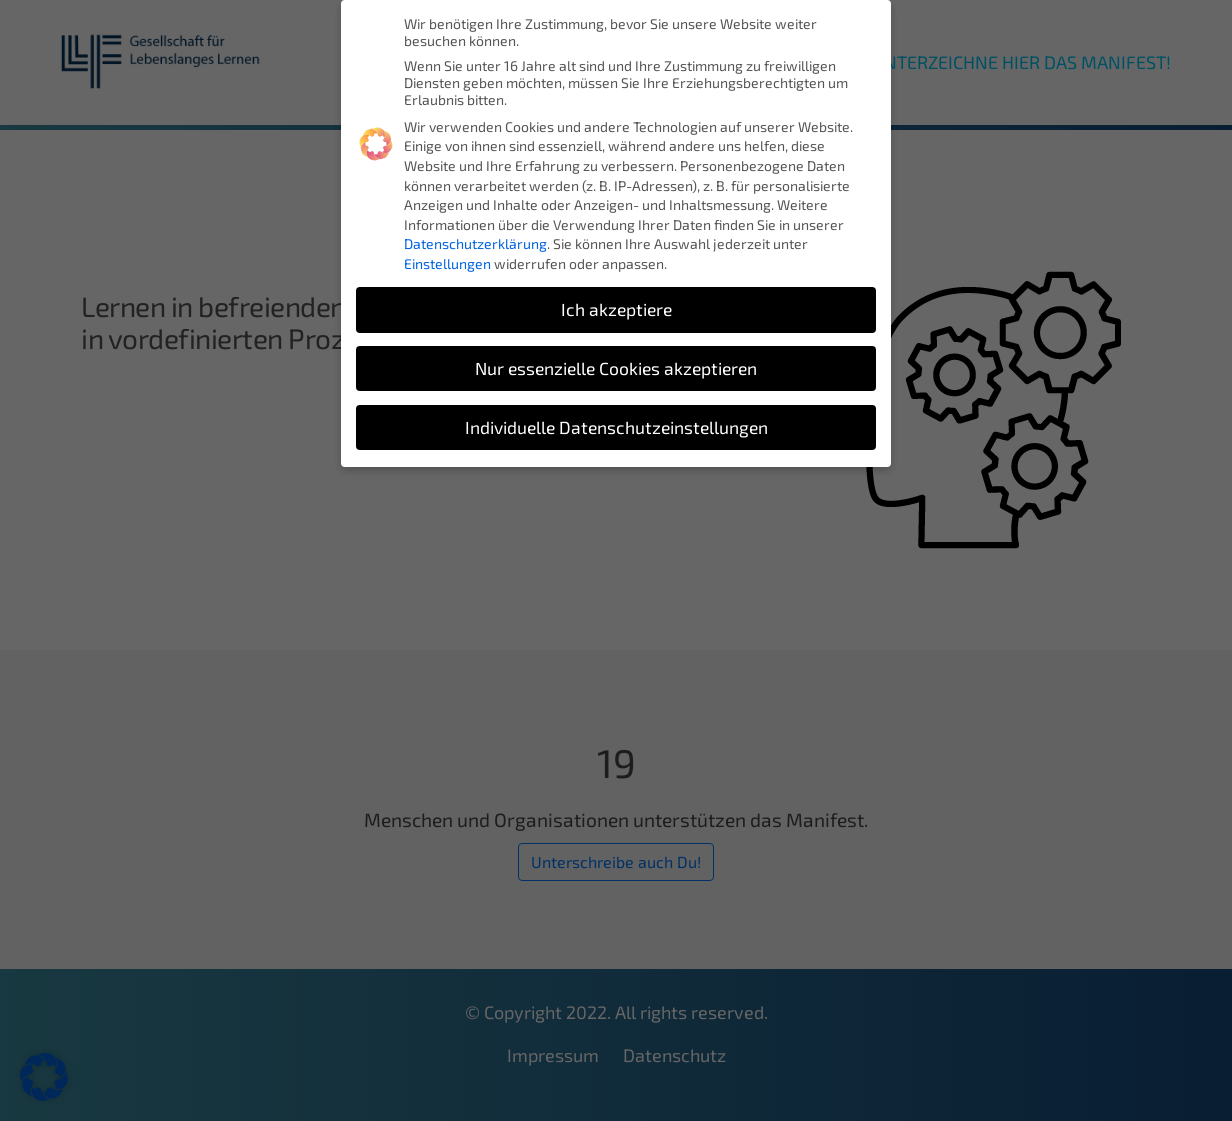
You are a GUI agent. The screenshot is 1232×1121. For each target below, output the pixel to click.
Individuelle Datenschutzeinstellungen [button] (616, 427)
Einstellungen (447, 263)
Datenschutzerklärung (475, 243)
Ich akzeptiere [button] (616, 309)
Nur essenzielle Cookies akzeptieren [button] (616, 368)
